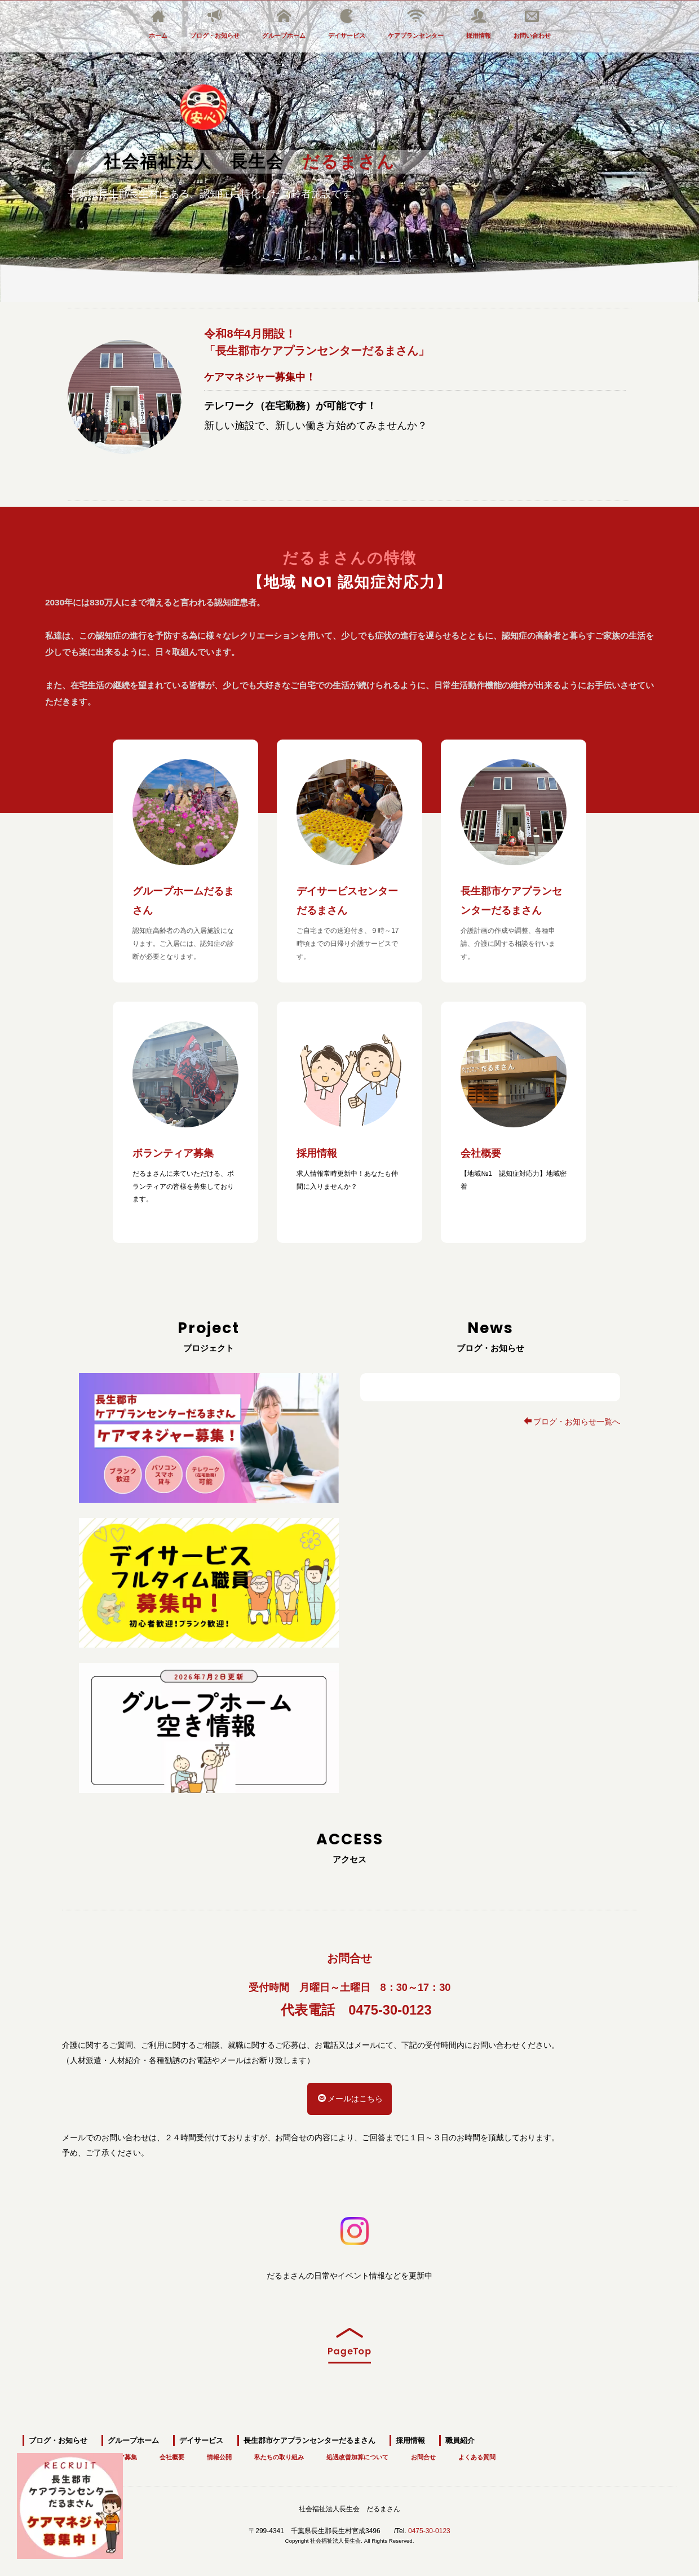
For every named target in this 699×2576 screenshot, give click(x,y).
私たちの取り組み (279, 2453)
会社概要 (172, 2453)
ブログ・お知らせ (215, 24)
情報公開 (219, 2453)
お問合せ (423, 2453)
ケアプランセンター (416, 24)
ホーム (158, 24)
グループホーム (284, 24)
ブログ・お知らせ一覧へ (572, 1421)
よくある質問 (477, 2453)
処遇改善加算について (357, 2453)
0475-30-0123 (389, 2010)
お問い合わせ (532, 24)
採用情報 (478, 24)
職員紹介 (460, 2436)
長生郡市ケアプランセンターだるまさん (309, 2436)
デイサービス (346, 24)
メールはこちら (350, 2098)
